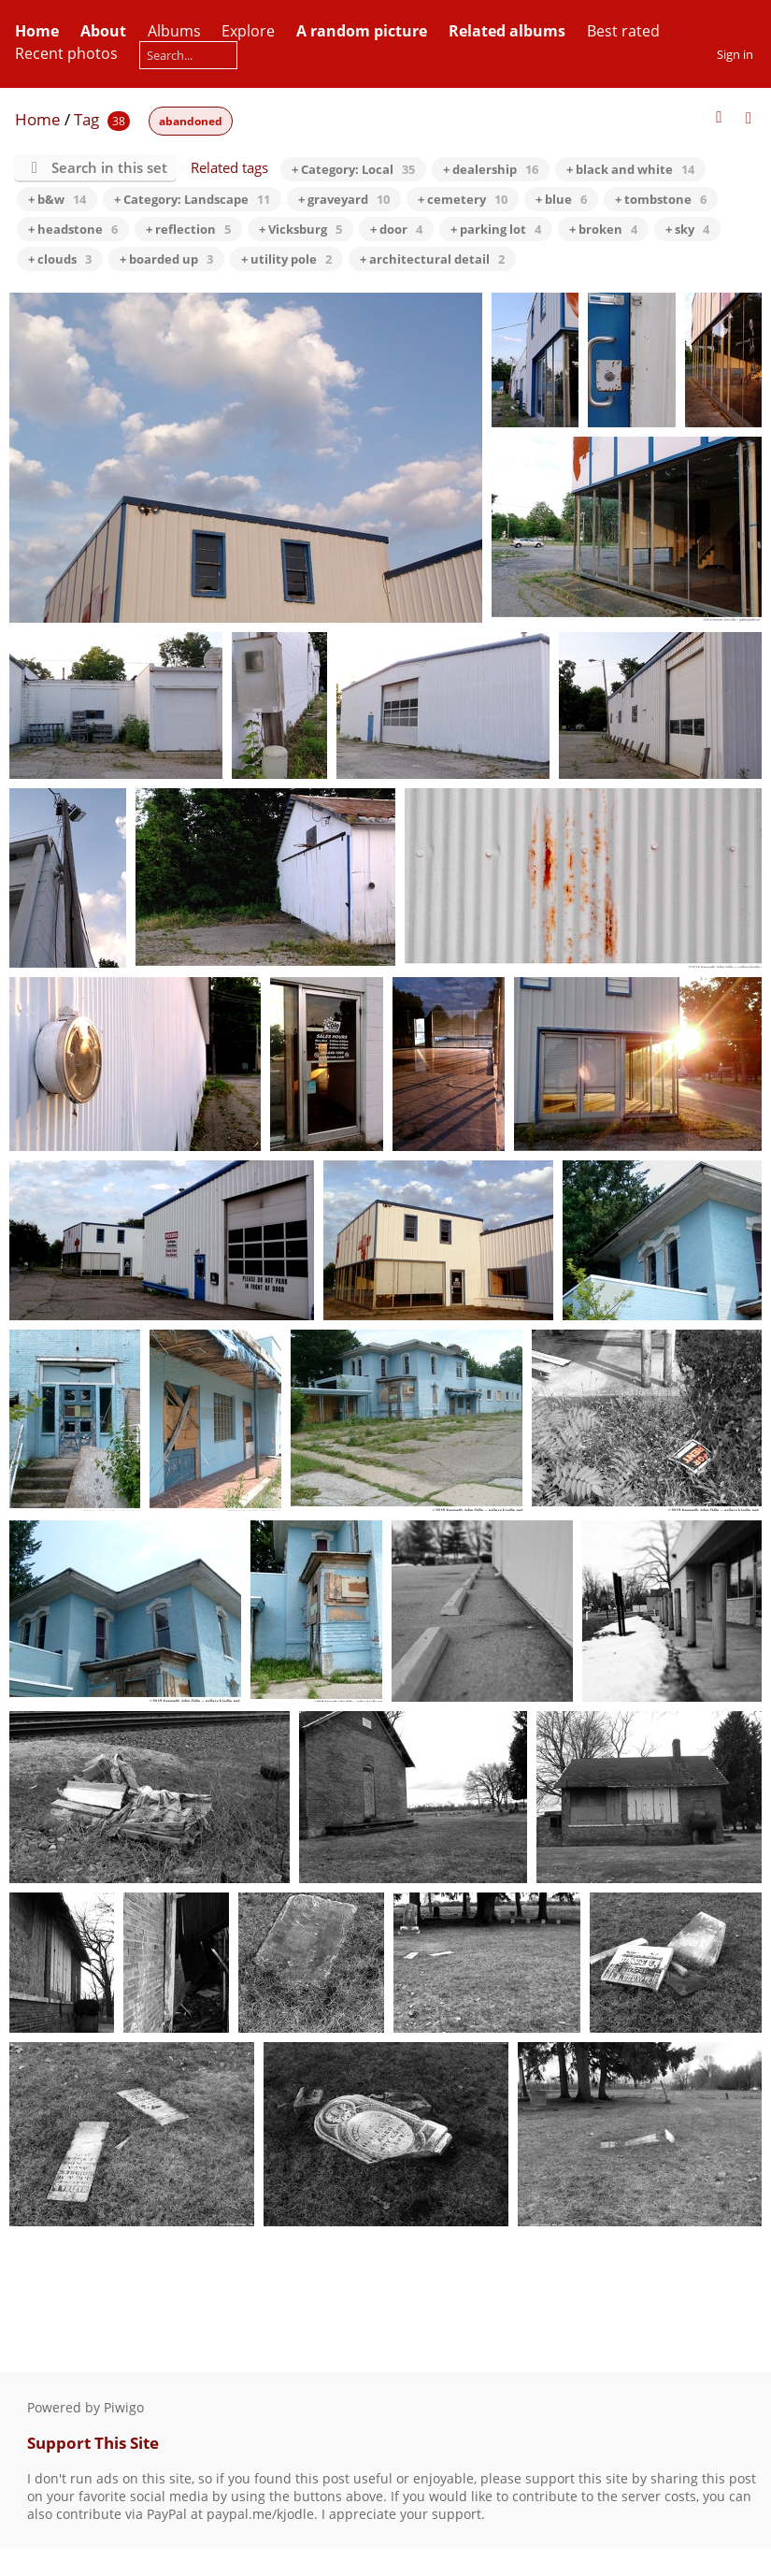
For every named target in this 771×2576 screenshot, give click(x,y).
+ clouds (60, 259)
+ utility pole (286, 259)
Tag (86, 119)
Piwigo (124, 2407)
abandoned (190, 121)
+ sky (687, 229)
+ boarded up (166, 259)
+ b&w (57, 199)
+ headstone (73, 229)
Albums (174, 31)
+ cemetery (462, 199)
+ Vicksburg (300, 229)
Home (38, 119)
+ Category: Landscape (192, 199)
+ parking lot (495, 229)
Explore (248, 31)
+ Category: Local (353, 169)
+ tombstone (661, 199)
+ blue (561, 199)
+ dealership (490, 169)
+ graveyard (344, 199)
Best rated (623, 31)
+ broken (603, 229)
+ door (396, 229)
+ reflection (188, 229)
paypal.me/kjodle (260, 2514)
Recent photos (66, 53)
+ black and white (630, 169)
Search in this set (109, 167)
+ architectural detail (432, 259)
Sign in (735, 54)
